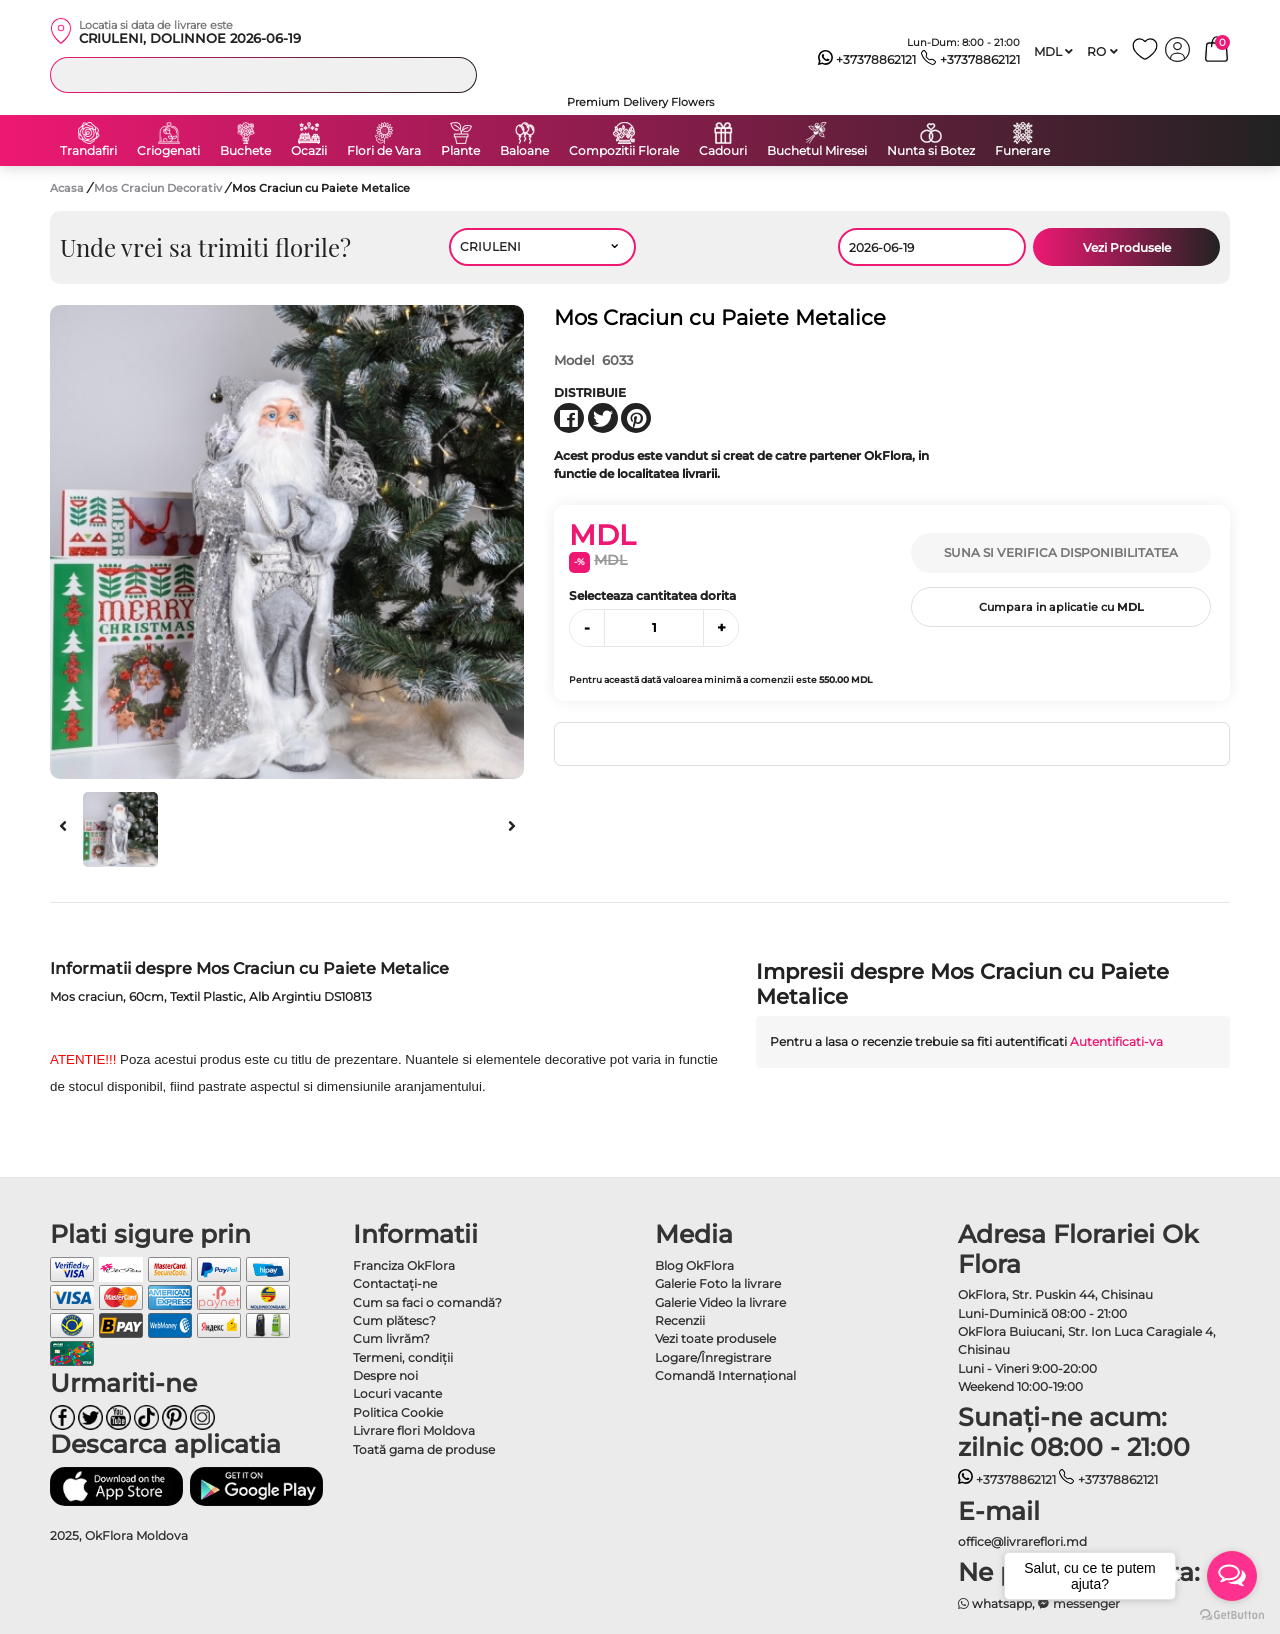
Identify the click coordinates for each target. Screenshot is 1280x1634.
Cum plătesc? (394, 1320)
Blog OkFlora (694, 1265)
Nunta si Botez (931, 151)
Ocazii (309, 151)
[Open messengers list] (1232, 1576)
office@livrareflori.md (1022, 1541)
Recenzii (680, 1320)
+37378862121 (867, 60)
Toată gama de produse (424, 1449)
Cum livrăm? (391, 1338)
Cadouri (723, 151)
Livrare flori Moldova (414, 1430)
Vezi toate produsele (715, 1338)
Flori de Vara (384, 151)
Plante (460, 151)
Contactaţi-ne (395, 1283)
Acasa (67, 188)
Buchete (245, 151)
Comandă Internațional (725, 1375)
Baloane (524, 151)
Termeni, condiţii (403, 1357)
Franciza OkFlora (404, 1265)
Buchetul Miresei (817, 151)
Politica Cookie (398, 1412)
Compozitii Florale (624, 151)
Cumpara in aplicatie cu (1061, 607)
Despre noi (385, 1375)
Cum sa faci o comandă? (427, 1302)
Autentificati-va (1116, 1041)
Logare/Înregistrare (713, 1357)
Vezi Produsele (1127, 247)
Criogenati (168, 151)
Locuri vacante (397, 1393)
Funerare (1022, 151)
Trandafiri (88, 151)
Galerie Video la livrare (720, 1302)
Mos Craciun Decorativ (159, 188)
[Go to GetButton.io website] (1232, 1614)
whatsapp (995, 1603)
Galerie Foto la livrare (718, 1283)
